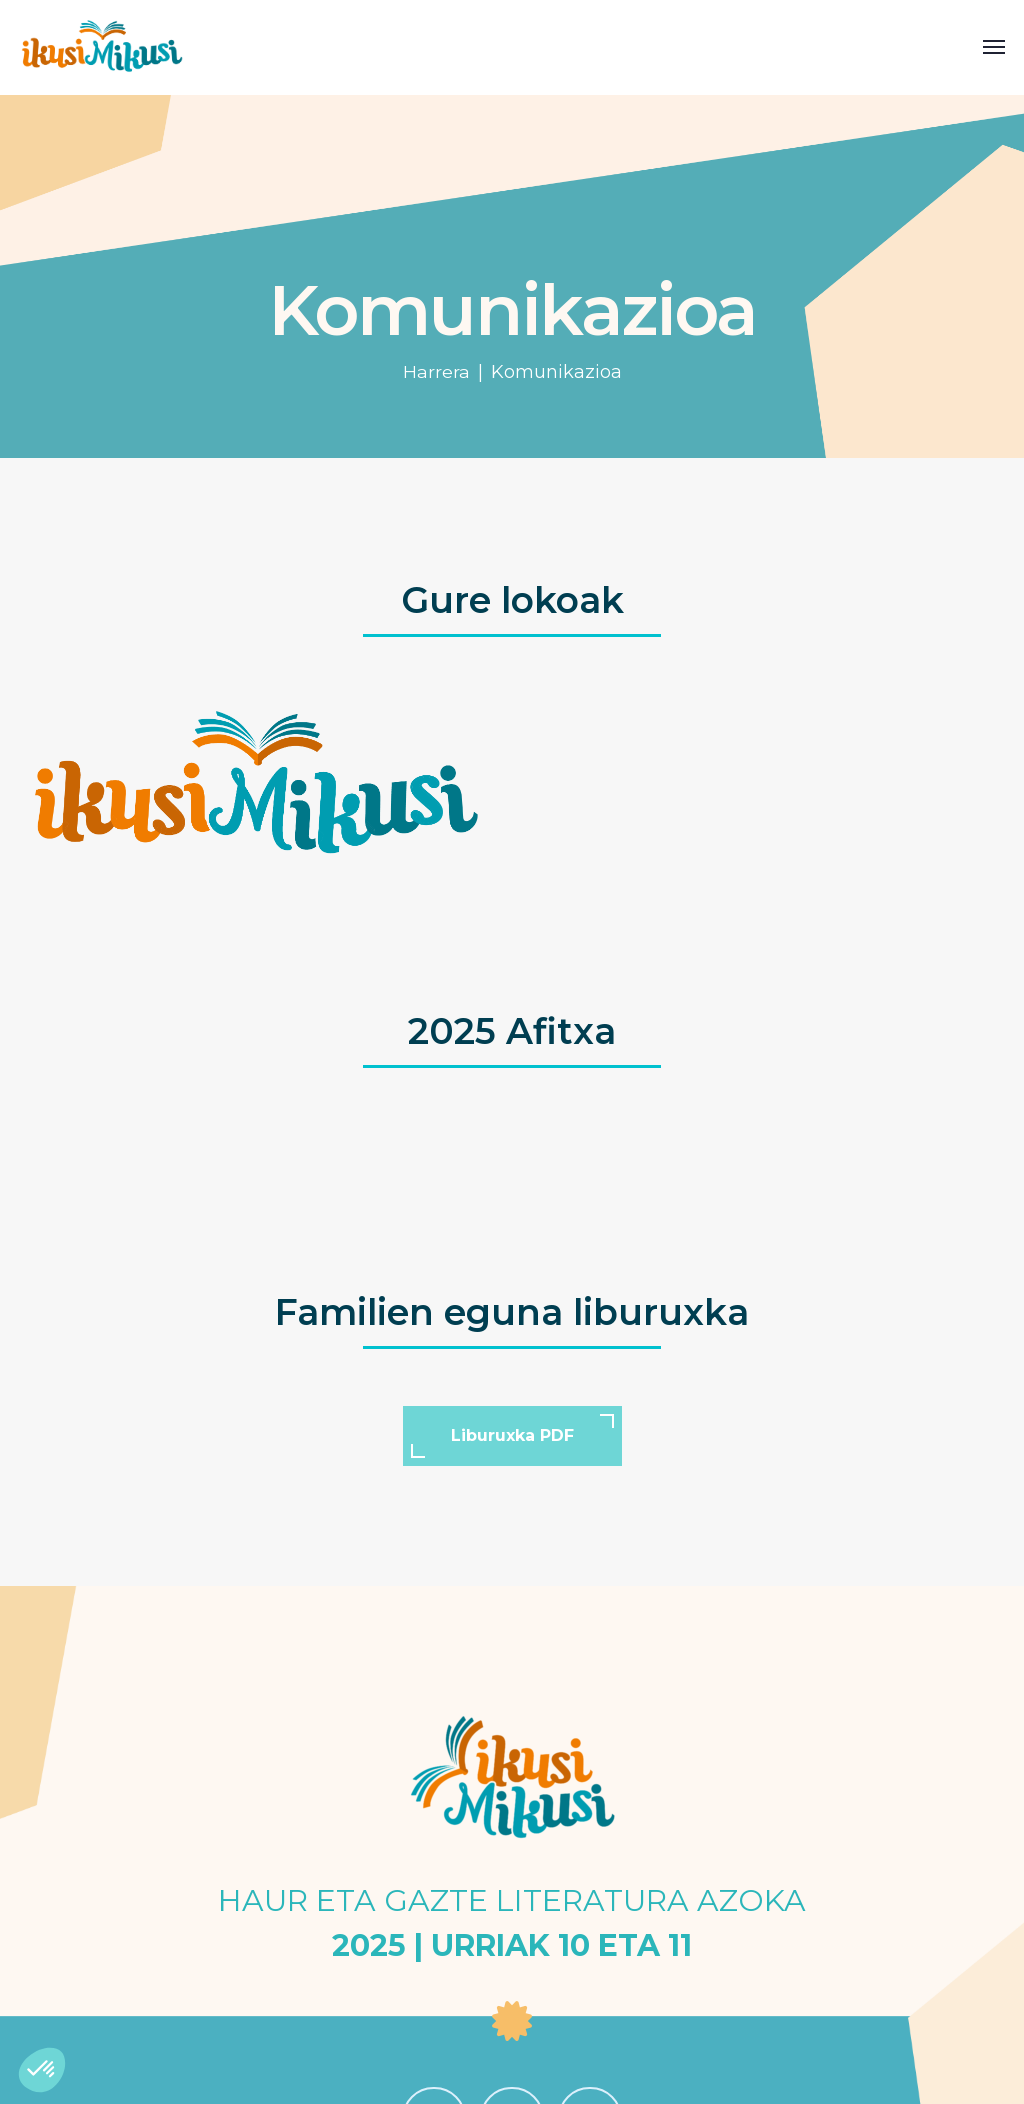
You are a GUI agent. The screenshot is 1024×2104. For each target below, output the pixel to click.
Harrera (436, 372)
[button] (42, 2070)
